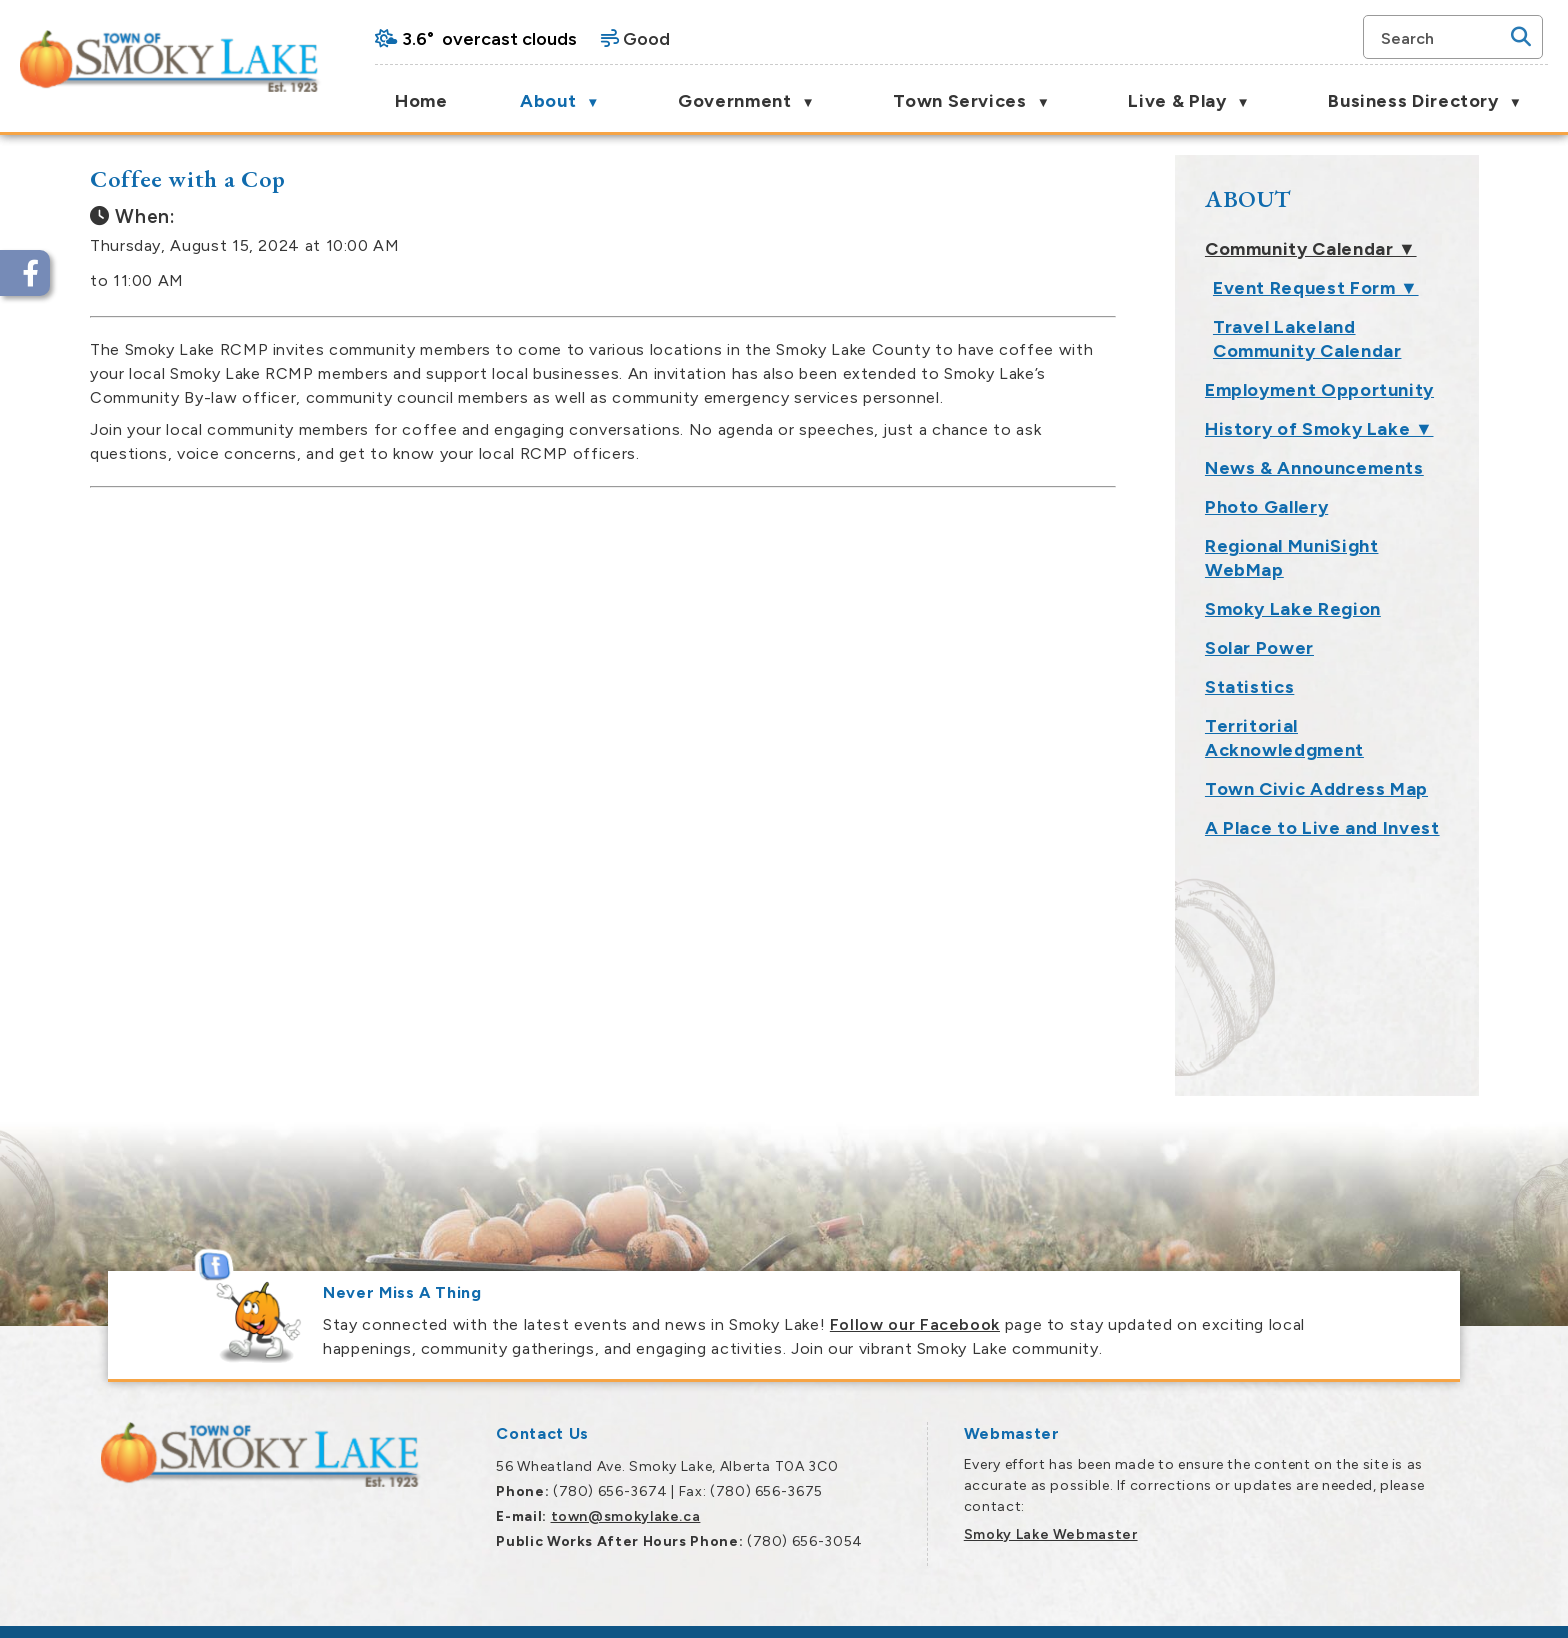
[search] (1443, 37)
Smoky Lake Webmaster (1051, 1486)
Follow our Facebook (915, 1276)
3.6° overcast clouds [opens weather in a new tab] (489, 39)
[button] (1521, 37)
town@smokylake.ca (626, 1468)
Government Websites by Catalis (1425, 1609)
